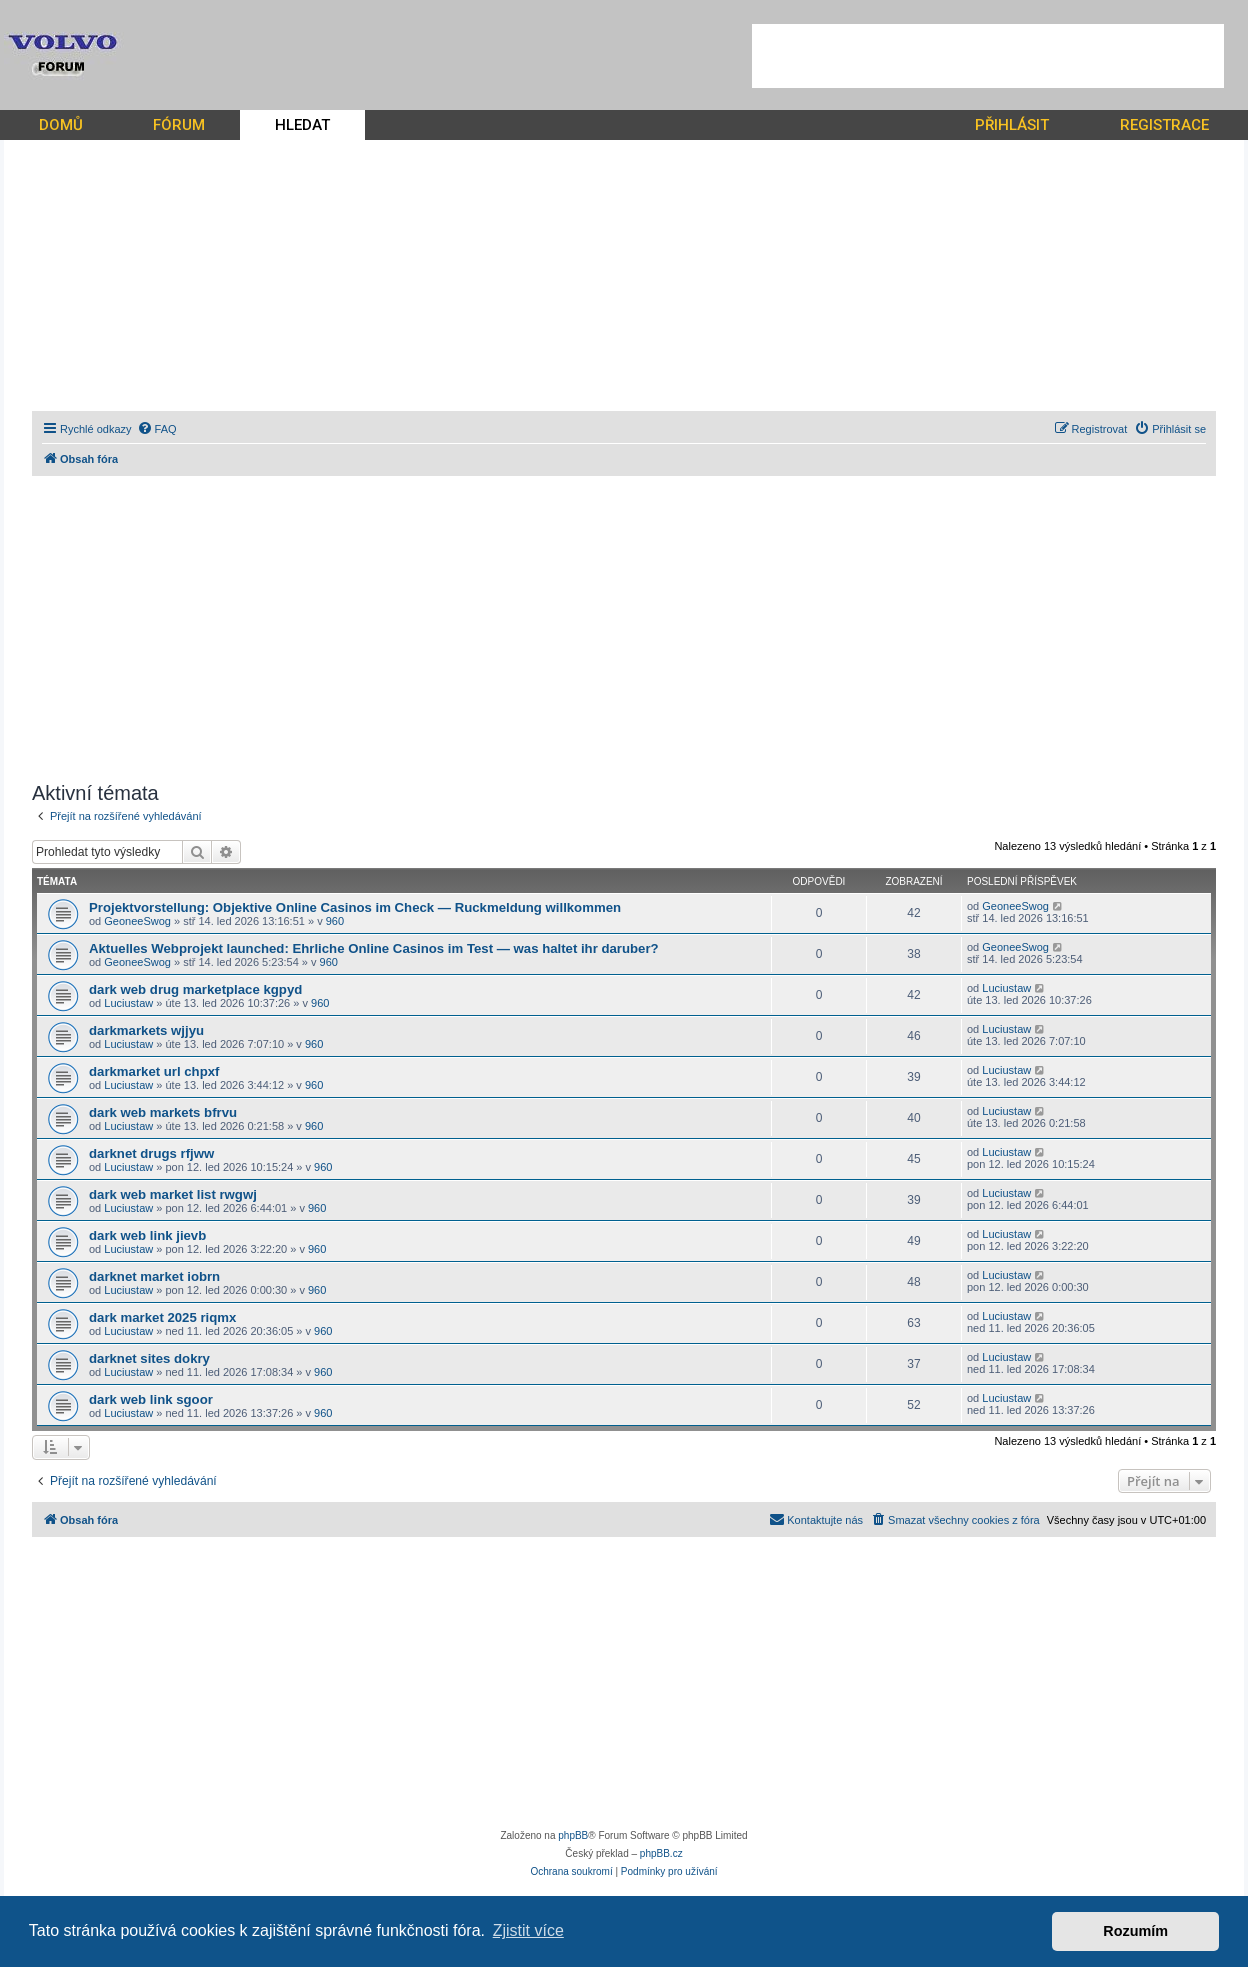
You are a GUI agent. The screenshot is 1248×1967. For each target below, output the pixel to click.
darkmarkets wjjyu (146, 1030)
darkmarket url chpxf (154, 1071)
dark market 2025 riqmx (162, 1317)
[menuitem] (157, 429)
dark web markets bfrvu (163, 1112)
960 (335, 921)
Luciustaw (128, 1003)
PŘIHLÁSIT (1012, 125)
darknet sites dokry (149, 1358)
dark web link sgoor (151, 1399)
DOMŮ (61, 125)
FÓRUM (179, 125)
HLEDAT (302, 125)
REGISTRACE (1164, 125)
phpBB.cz (661, 1853)
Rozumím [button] (1135, 1931)
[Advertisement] (988, 56)
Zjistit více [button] (528, 1930)
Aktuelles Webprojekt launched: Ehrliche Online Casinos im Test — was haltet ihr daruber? (374, 948)
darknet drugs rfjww (151, 1153)
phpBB (573, 1835)
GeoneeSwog (137, 921)
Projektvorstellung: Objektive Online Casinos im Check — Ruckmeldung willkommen (355, 907)
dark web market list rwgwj (173, 1194)
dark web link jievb (147, 1235)
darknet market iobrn (154, 1276)
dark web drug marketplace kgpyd (195, 989)
